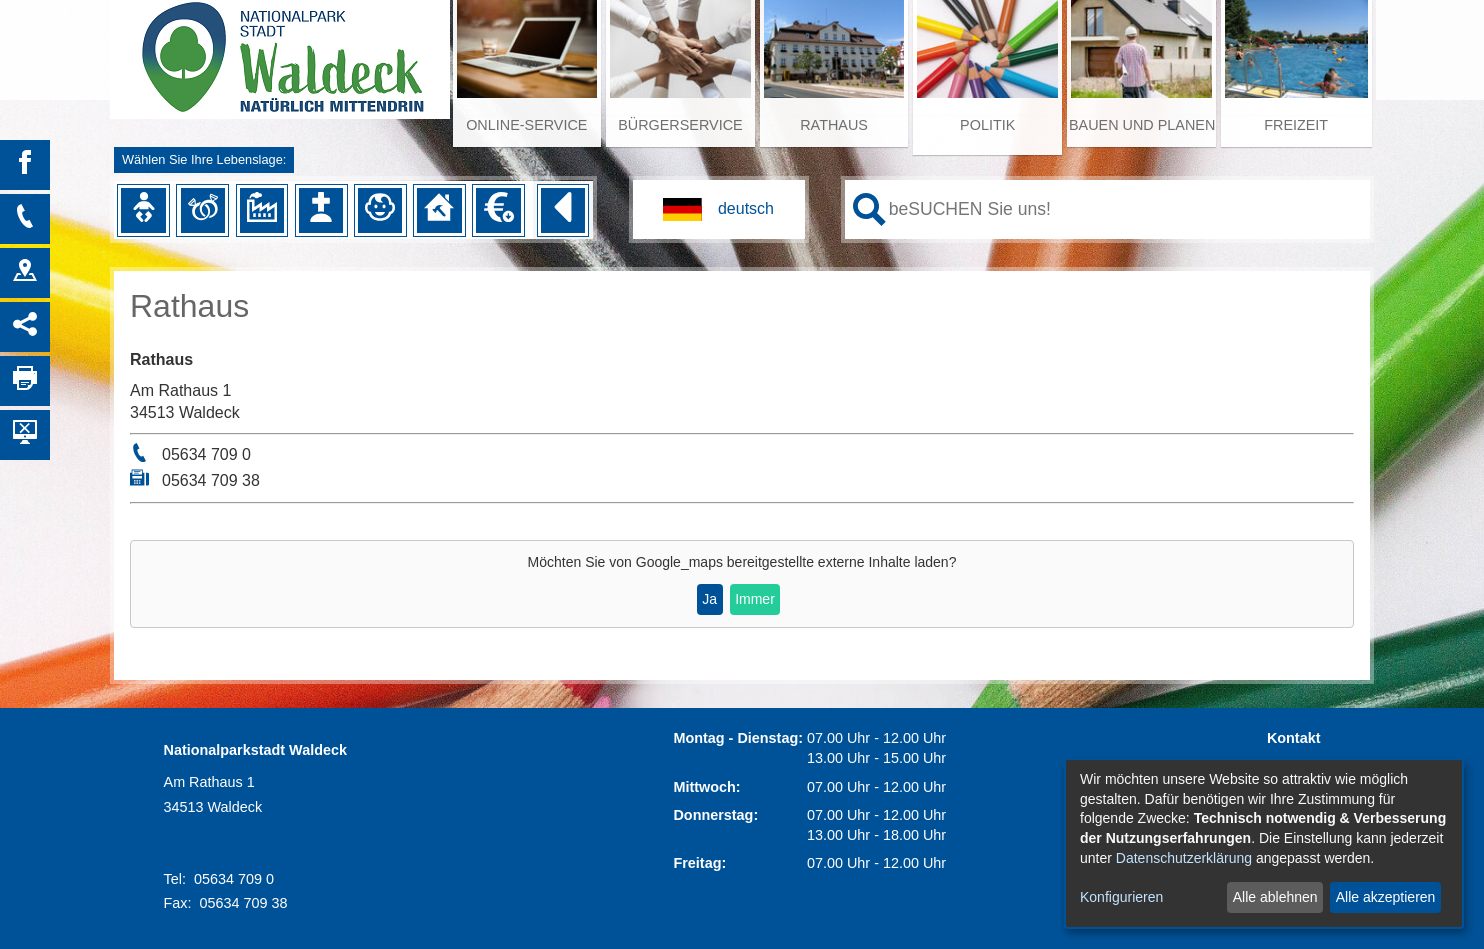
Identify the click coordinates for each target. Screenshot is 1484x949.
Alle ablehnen (1275, 897)
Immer (755, 599)
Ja (709, 599)
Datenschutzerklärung (1184, 858)
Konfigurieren (1121, 897)
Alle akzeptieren (1386, 897)
